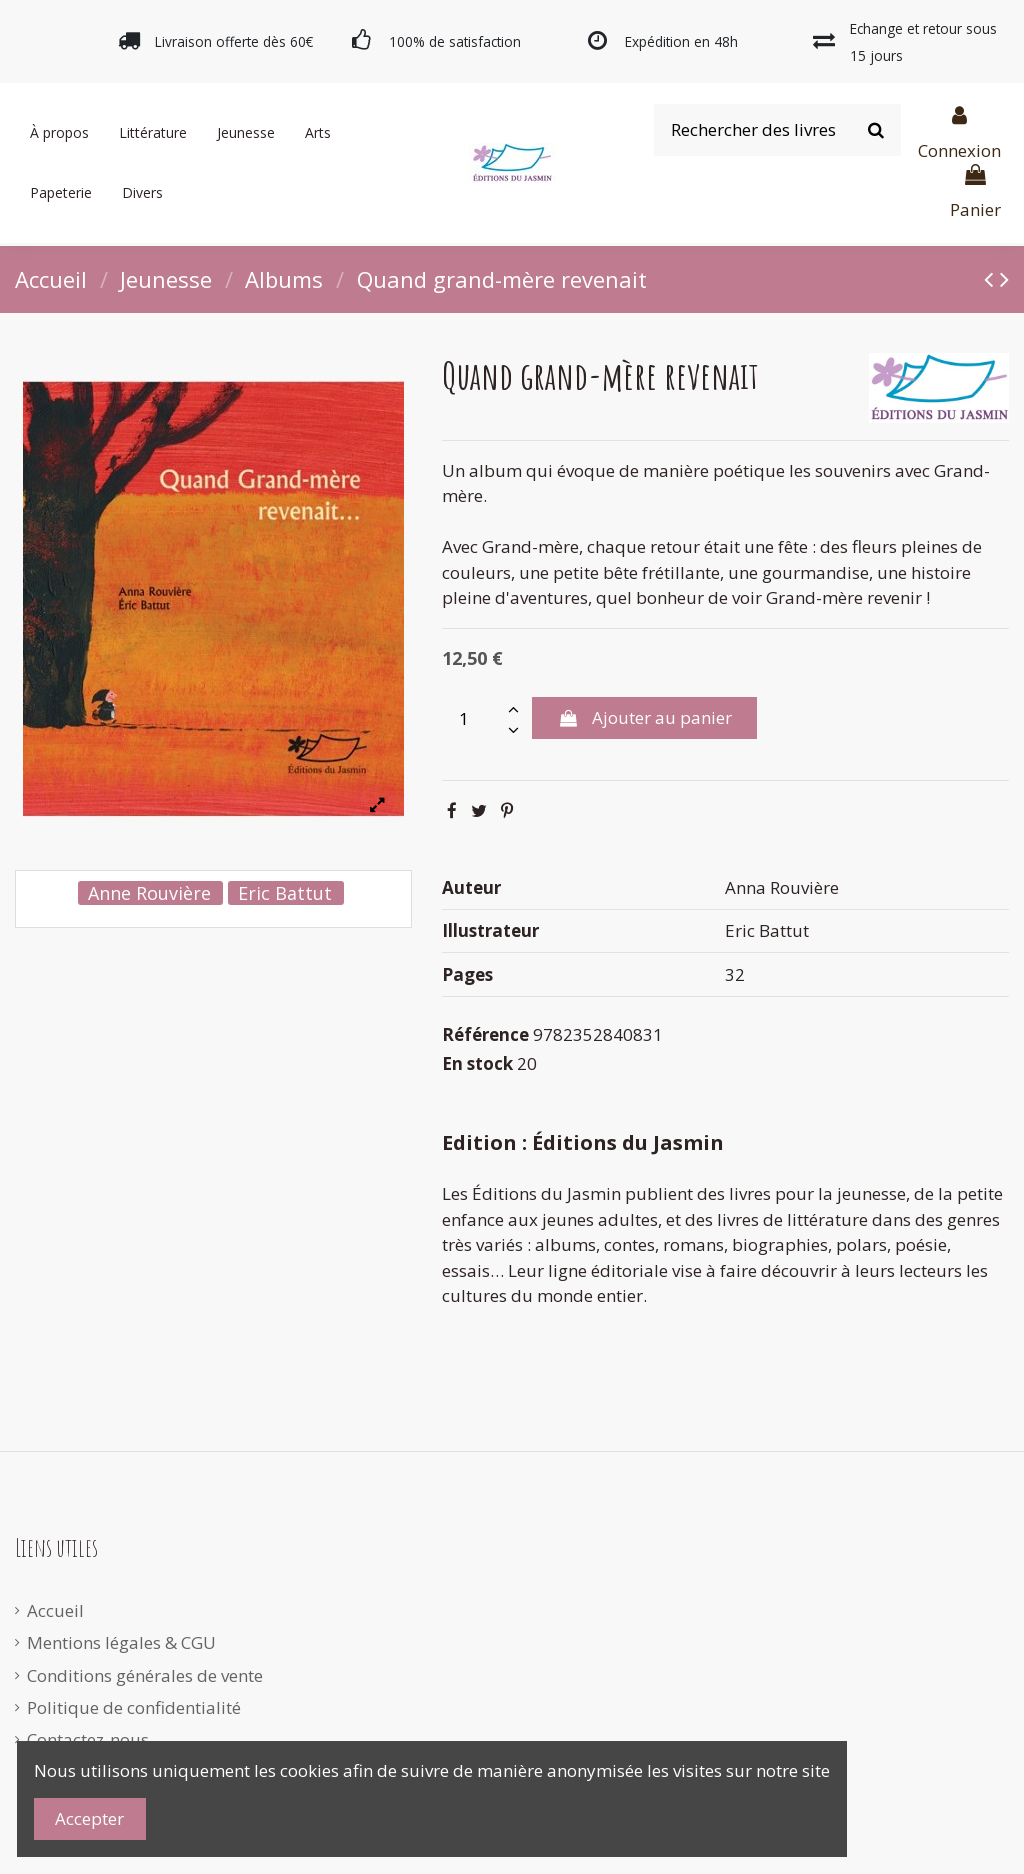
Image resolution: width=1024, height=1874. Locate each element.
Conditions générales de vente (145, 1675)
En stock (477, 1063)
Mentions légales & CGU (121, 1642)
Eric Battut (285, 893)
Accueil (55, 1610)
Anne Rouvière (149, 893)
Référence (485, 1034)
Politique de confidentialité (134, 1707)
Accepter (89, 1818)
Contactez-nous (88, 1739)
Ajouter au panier (644, 717)
